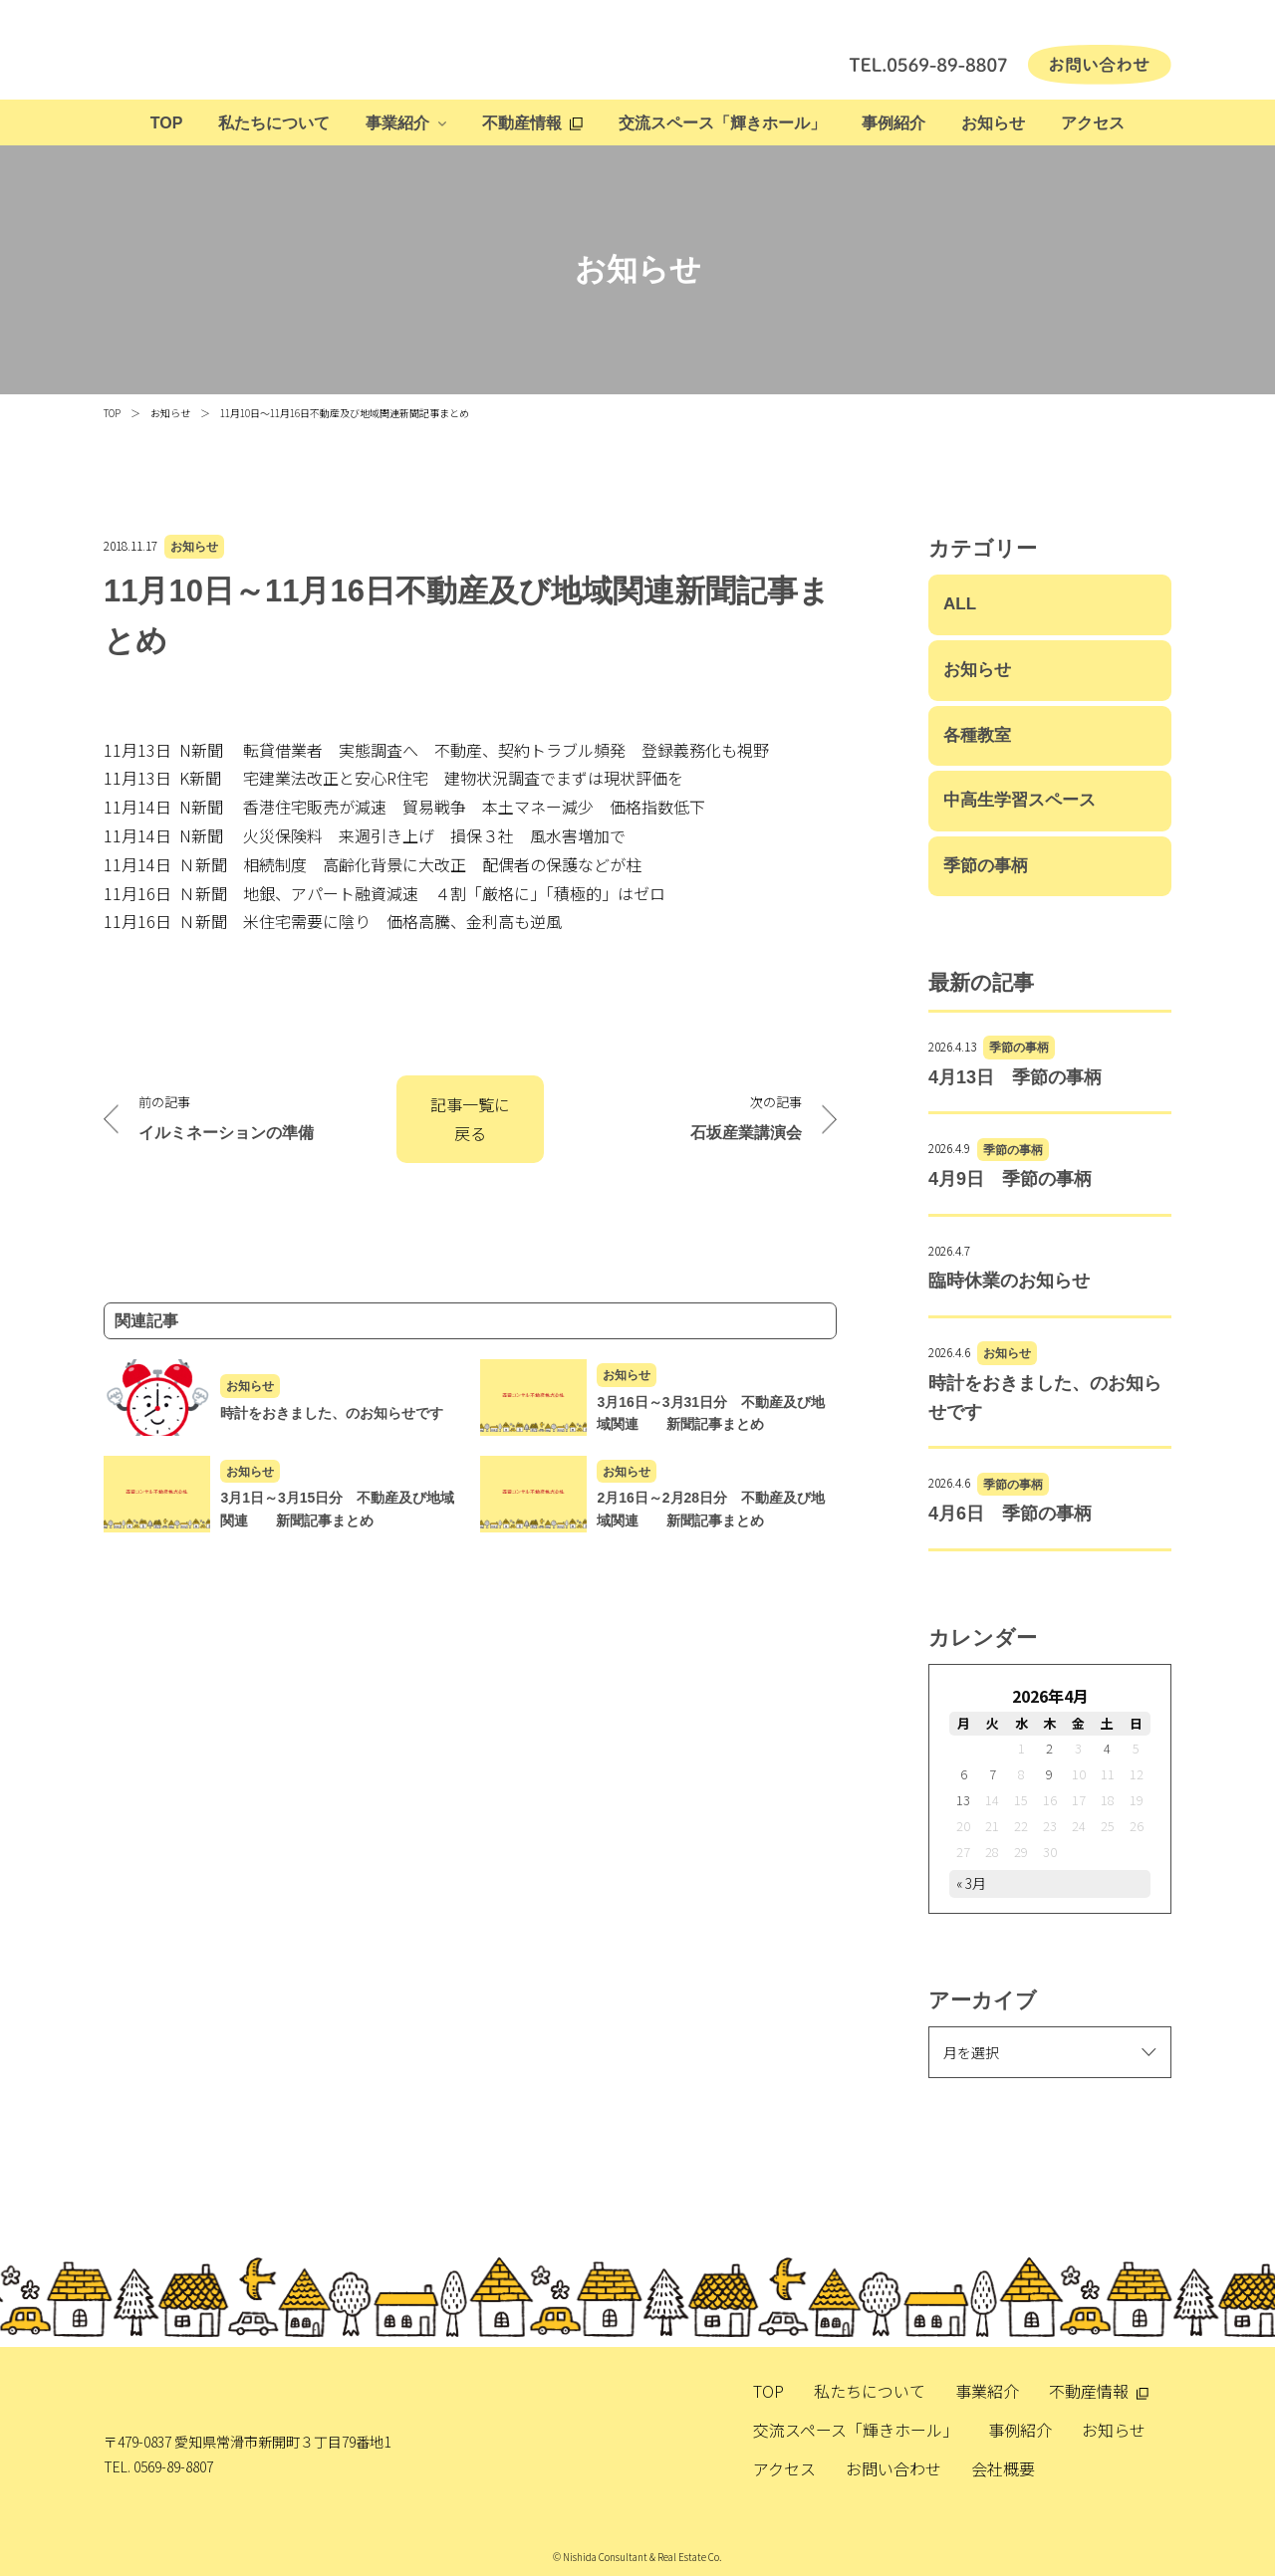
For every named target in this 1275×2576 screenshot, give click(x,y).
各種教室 (977, 735)
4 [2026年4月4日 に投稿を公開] (1107, 1748)
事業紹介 (397, 123)
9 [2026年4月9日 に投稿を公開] (1049, 1773)
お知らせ (993, 123)
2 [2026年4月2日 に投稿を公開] (1049, 1748)
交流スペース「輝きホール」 (722, 123)
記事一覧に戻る (470, 1118)
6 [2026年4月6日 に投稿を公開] (963, 1773)
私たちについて (274, 123)
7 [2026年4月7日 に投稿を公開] (992, 1773)
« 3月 (971, 1883)
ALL (959, 603)
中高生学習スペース (1019, 800)
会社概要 (1003, 2468)
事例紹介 (893, 123)
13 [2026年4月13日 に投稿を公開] (963, 1799)
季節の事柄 (985, 865)
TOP (166, 123)
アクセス (1093, 123)
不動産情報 (522, 123)
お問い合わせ (893, 2468)
